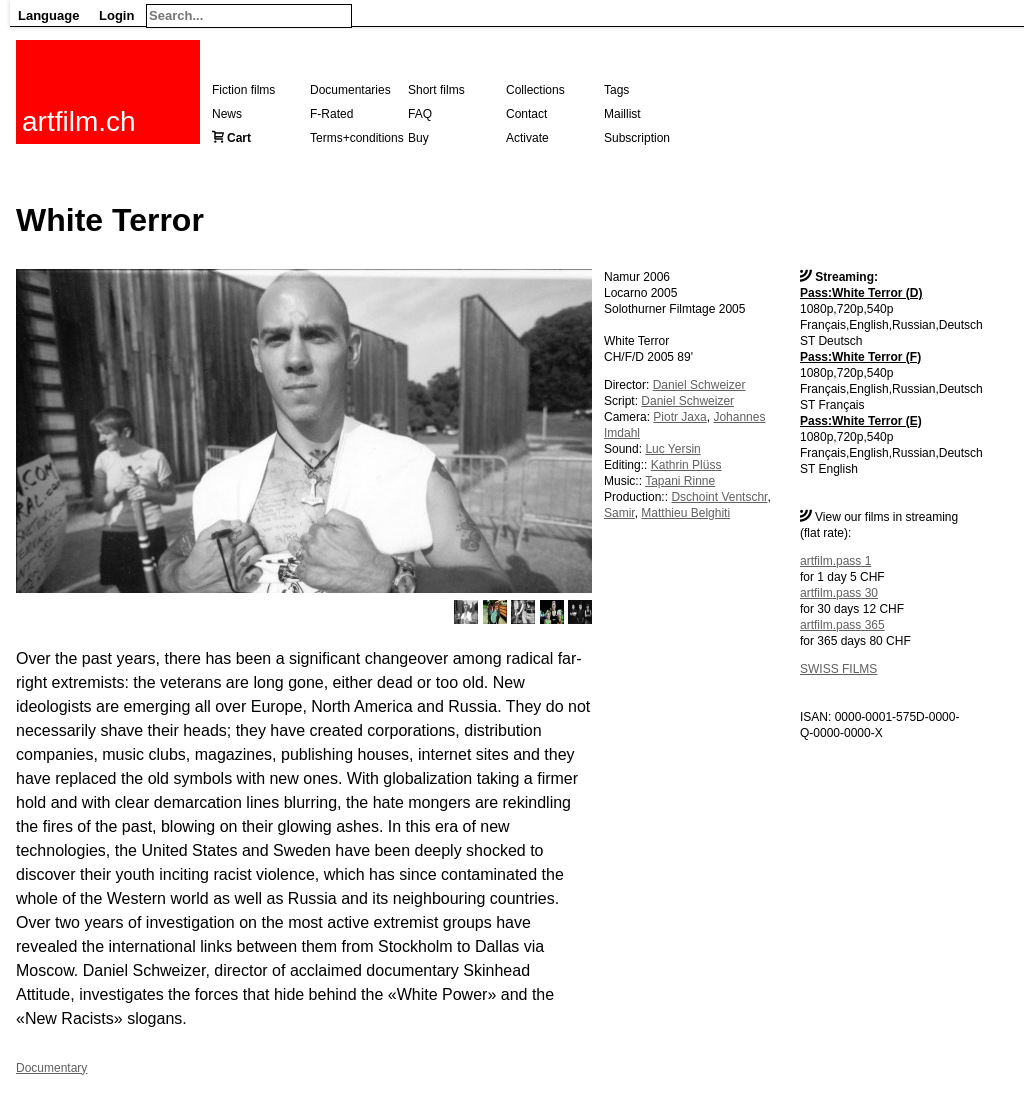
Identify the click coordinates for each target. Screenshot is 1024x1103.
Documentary (51, 1068)
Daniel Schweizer (699, 385)
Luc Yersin (672, 449)
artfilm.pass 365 (842, 625)
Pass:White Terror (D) (861, 293)
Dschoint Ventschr (719, 497)
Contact (526, 114)
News (227, 114)
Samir (619, 513)
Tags (616, 90)
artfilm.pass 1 (835, 561)
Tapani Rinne (680, 481)
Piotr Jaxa (679, 417)
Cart (239, 138)
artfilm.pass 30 (839, 593)
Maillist (622, 114)
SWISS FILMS (838, 669)
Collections (535, 90)
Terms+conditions (357, 138)
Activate (527, 138)
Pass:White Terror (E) (861, 421)
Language (48, 15)
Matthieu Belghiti (685, 513)
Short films (436, 90)
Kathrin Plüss (686, 465)
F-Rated (331, 114)
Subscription (637, 138)
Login (116, 15)
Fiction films (243, 90)
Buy (418, 138)
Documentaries (350, 90)
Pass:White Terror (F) (860, 357)
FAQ (420, 114)
